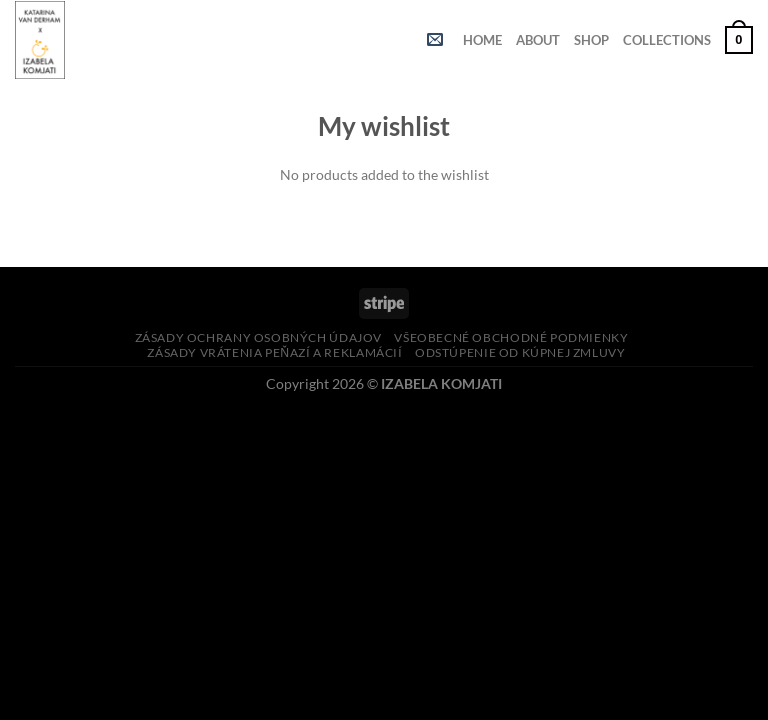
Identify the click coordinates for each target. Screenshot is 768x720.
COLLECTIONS (667, 40)
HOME (482, 40)
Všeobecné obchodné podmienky (511, 337)
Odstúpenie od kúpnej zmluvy (520, 352)
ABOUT (538, 40)
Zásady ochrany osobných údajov (258, 337)
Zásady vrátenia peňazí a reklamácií (274, 352)
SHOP (591, 40)
